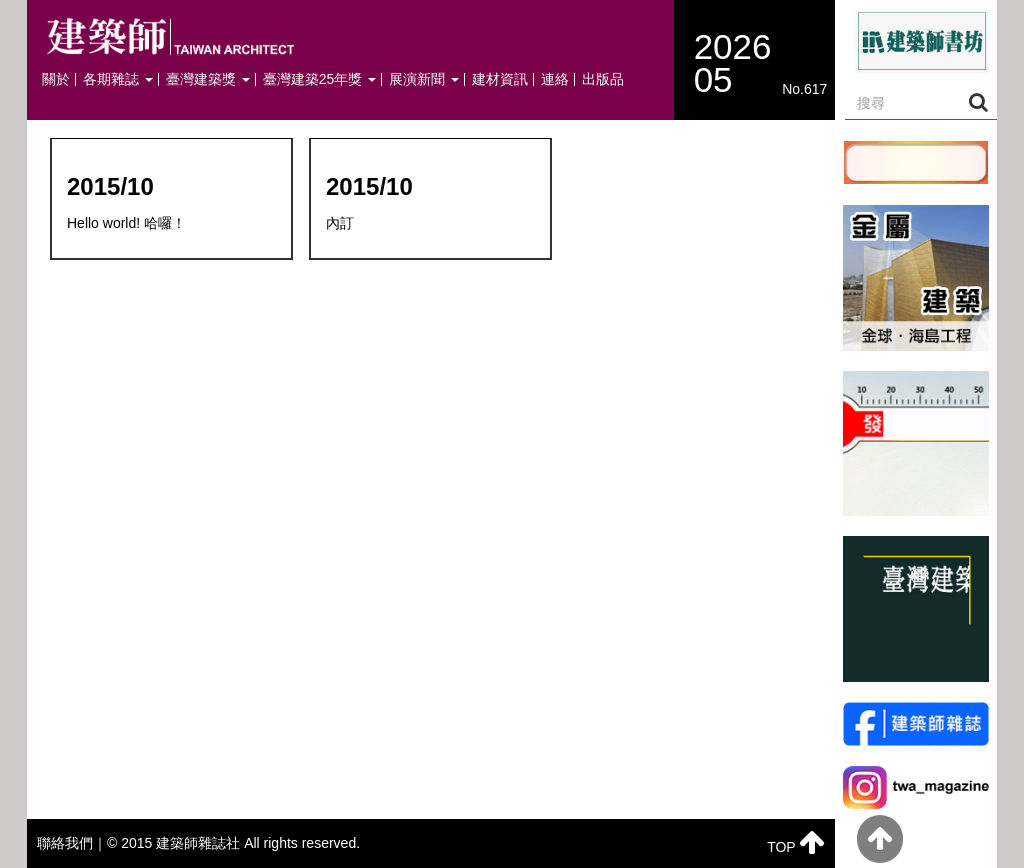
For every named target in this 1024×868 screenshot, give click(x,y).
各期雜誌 (118, 79)
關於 (56, 79)
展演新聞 (424, 79)
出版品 (603, 79)
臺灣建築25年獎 (319, 79)
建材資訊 (500, 79)
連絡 (555, 79)
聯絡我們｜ (72, 843)
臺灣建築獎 (208, 79)
